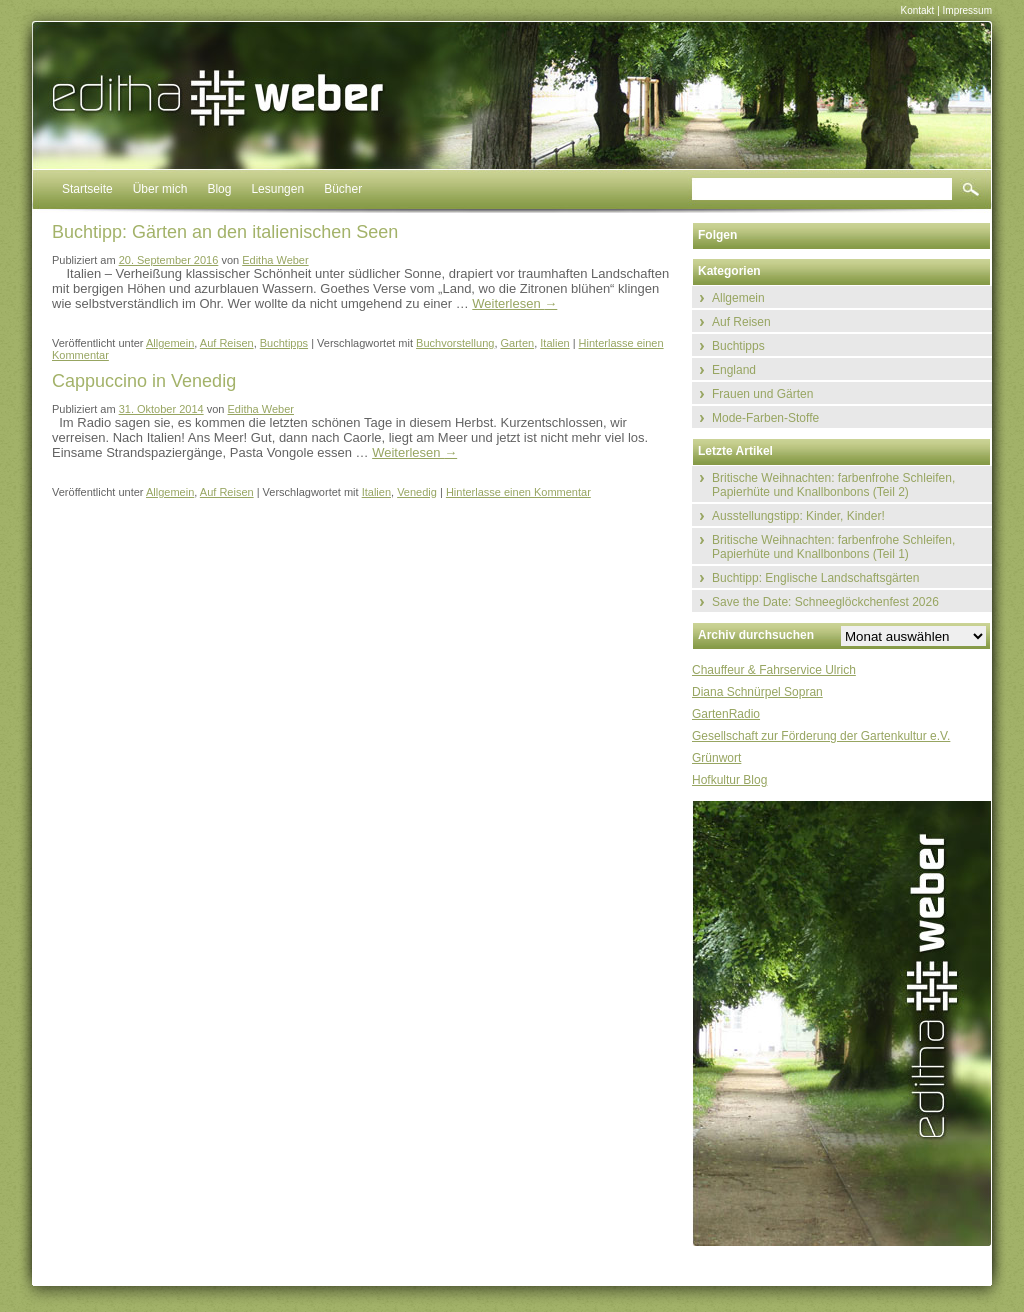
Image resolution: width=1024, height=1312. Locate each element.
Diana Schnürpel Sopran (757, 692)
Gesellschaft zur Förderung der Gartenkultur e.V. (821, 736)
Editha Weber (275, 260)
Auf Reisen (227, 343)
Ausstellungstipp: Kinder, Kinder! (798, 516)
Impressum (967, 10)
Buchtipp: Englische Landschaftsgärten (815, 578)
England (734, 370)
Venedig (417, 492)
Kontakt (917, 10)
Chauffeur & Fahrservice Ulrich (774, 670)
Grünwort (716, 758)
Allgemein (170, 343)
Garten (518, 343)
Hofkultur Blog (729, 780)
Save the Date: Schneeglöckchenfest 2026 (825, 602)
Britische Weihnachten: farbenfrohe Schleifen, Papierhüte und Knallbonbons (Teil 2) (833, 485)
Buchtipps (284, 343)
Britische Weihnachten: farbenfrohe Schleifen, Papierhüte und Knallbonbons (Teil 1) (833, 547)
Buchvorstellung (455, 343)
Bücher (343, 189)
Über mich (160, 189)
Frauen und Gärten (762, 394)
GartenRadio (726, 714)
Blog (219, 189)
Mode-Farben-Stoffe (765, 418)
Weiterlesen (514, 303)
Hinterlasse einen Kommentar (518, 492)
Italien (554, 343)
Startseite (87, 189)
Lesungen (277, 189)
